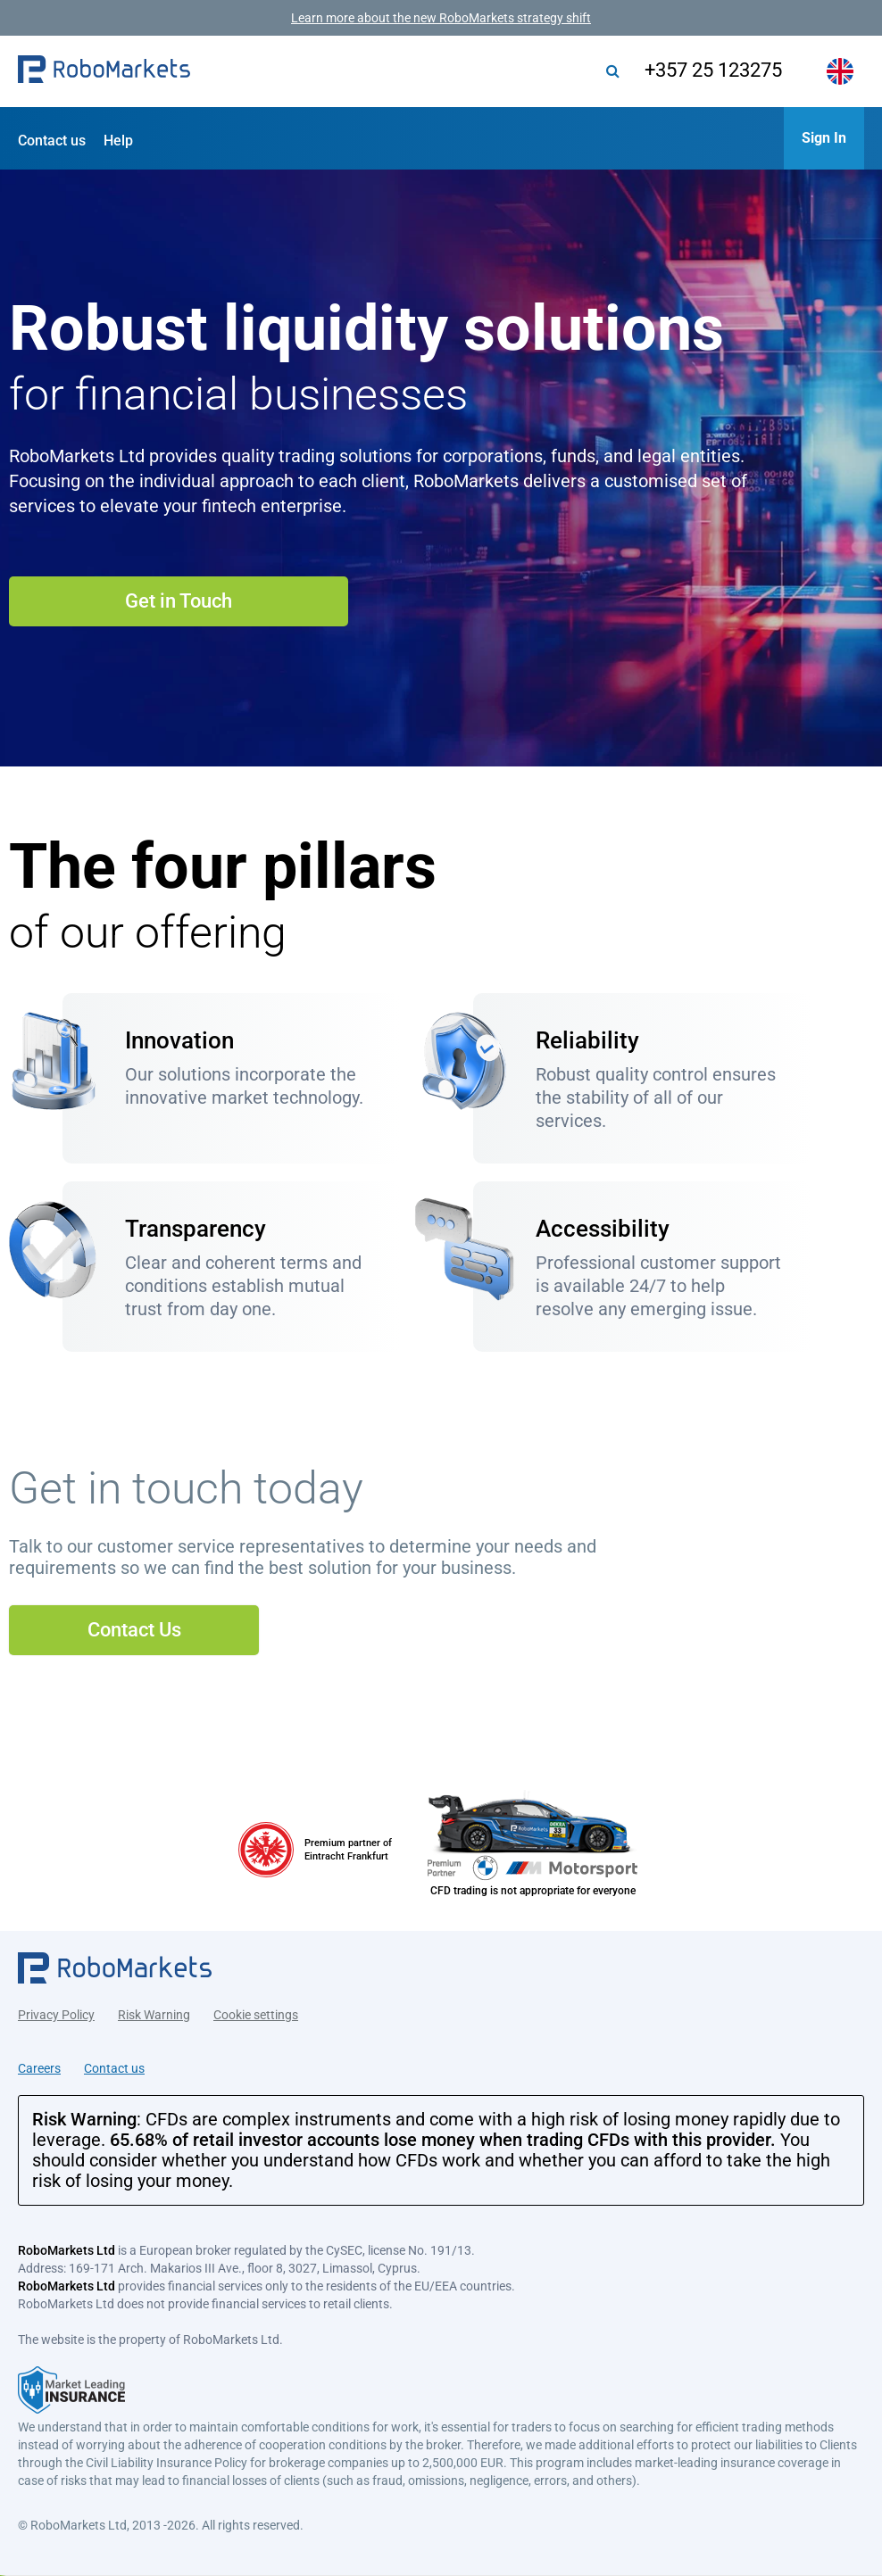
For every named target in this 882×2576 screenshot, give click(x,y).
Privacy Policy (56, 2012)
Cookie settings (255, 2012)
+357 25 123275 (706, 70)
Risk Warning (154, 2012)
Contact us (52, 140)
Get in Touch (178, 601)
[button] (104, 71)
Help (118, 140)
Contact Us (134, 1630)
